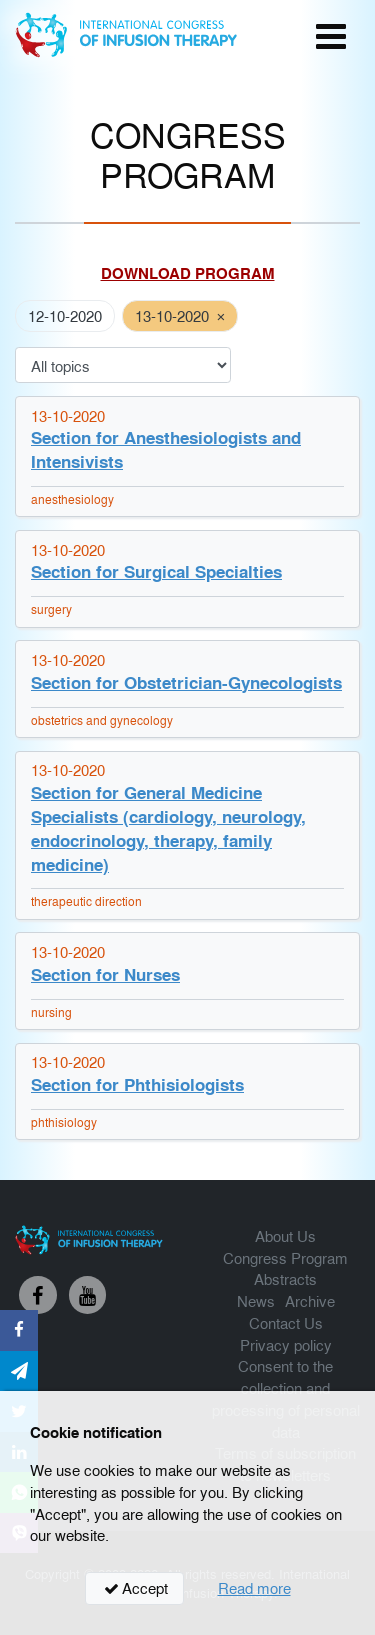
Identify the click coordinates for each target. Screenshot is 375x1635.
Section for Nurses (105, 974)
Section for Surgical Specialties (156, 571)
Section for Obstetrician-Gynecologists (186, 682)
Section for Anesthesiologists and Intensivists (166, 449)
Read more (254, 1587)
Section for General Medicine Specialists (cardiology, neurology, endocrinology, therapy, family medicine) (168, 828)
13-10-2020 (172, 315)
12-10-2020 (65, 315)
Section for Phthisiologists (137, 1084)
